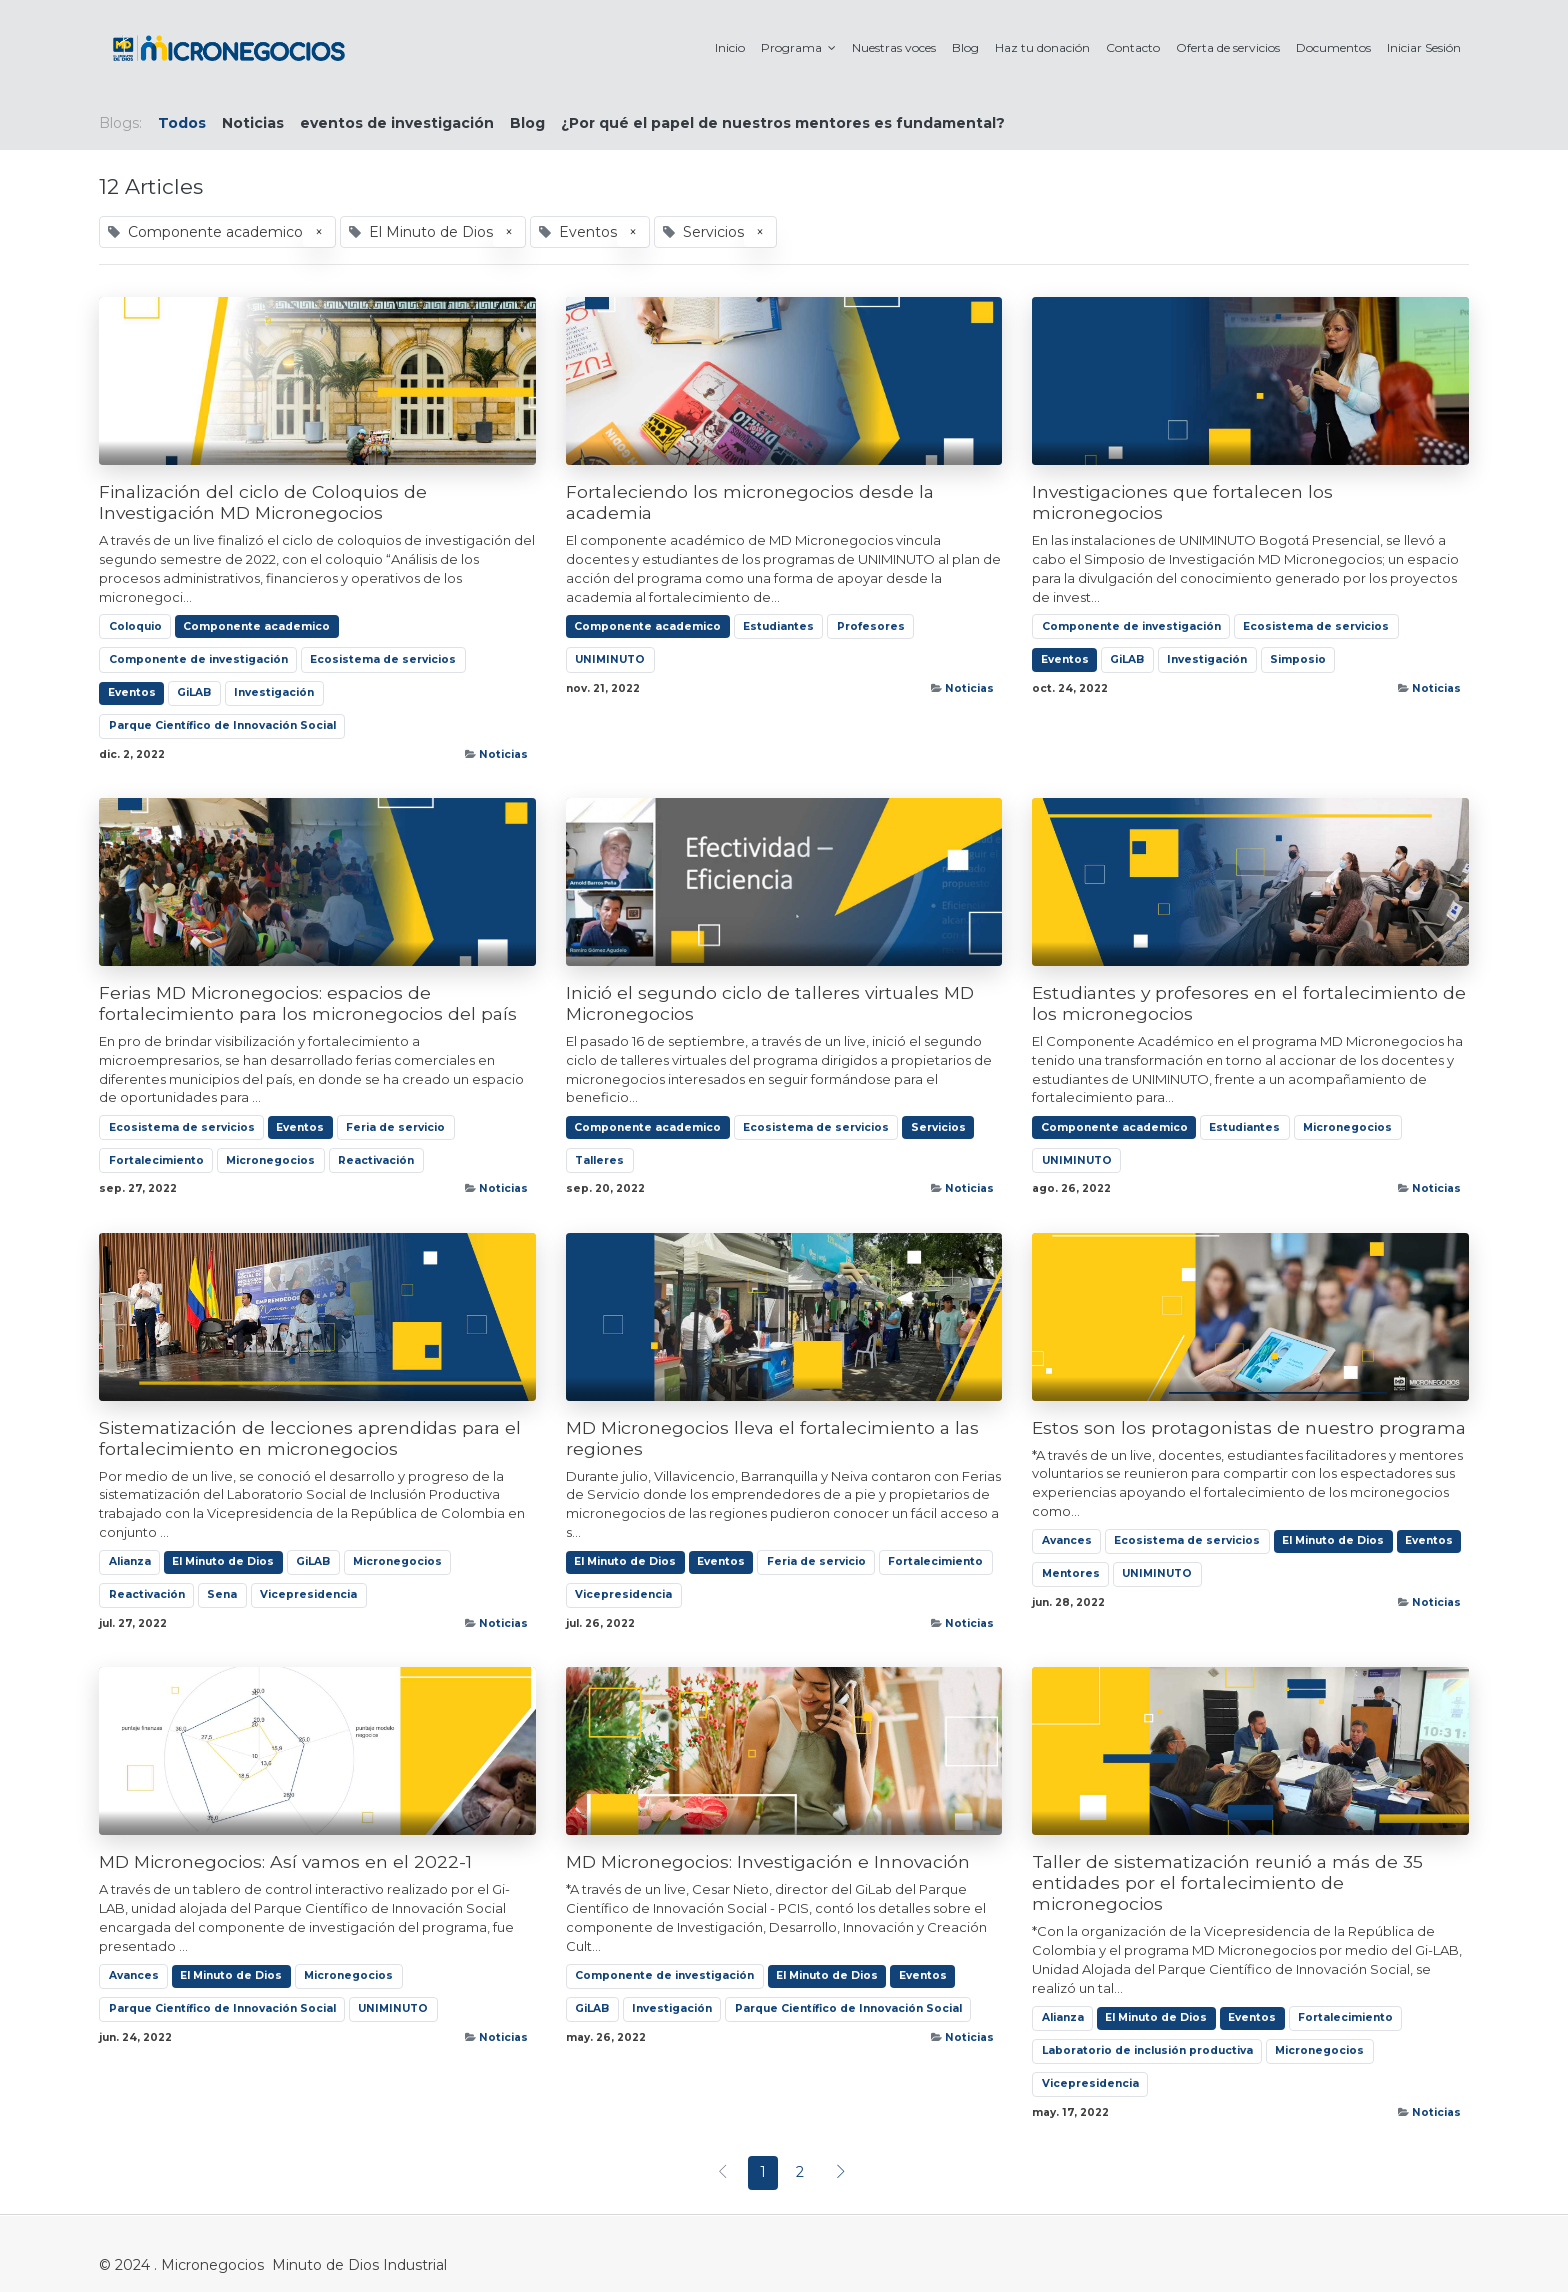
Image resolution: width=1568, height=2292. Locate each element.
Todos (182, 123)
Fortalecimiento (156, 1160)
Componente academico (256, 626)
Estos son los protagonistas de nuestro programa (1249, 1427)
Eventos (132, 692)
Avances (1067, 1540)
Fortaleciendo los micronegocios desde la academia (750, 502)
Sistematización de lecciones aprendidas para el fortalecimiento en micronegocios (310, 1438)
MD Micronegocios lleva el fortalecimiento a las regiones (772, 1438)
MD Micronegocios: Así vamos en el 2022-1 (285, 1861)
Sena (222, 1594)
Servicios (938, 1127)
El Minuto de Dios (223, 1561)
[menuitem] (730, 47)
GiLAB (194, 692)
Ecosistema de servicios (383, 659)
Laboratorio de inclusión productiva (1147, 2050)
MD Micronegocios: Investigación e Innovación (768, 1861)
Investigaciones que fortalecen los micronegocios (1182, 502)
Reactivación (376, 1160)
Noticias (503, 754)
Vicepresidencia (308, 1594)
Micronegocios (270, 1160)
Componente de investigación (198, 659)
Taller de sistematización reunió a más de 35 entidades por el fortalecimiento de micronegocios (1227, 1882)
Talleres (599, 1160)
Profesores (871, 626)
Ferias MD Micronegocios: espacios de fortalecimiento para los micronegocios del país (308, 1003)
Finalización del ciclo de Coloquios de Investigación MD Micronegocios (263, 502)
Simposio (1298, 659)
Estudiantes (778, 626)
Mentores (1071, 1573)
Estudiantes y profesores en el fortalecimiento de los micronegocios (1249, 1003)
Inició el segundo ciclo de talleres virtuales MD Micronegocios (770, 1003)
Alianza (130, 1561)
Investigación (274, 692)
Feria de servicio (395, 1127)
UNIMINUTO (610, 659)
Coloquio (135, 626)
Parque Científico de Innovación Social (222, 725)
